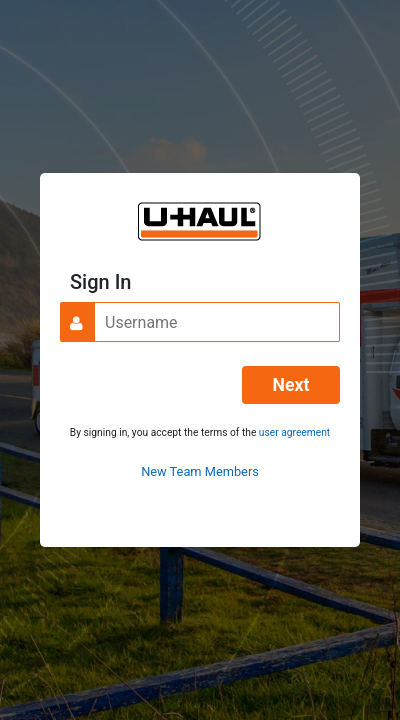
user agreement (294, 432)
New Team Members (200, 471)
